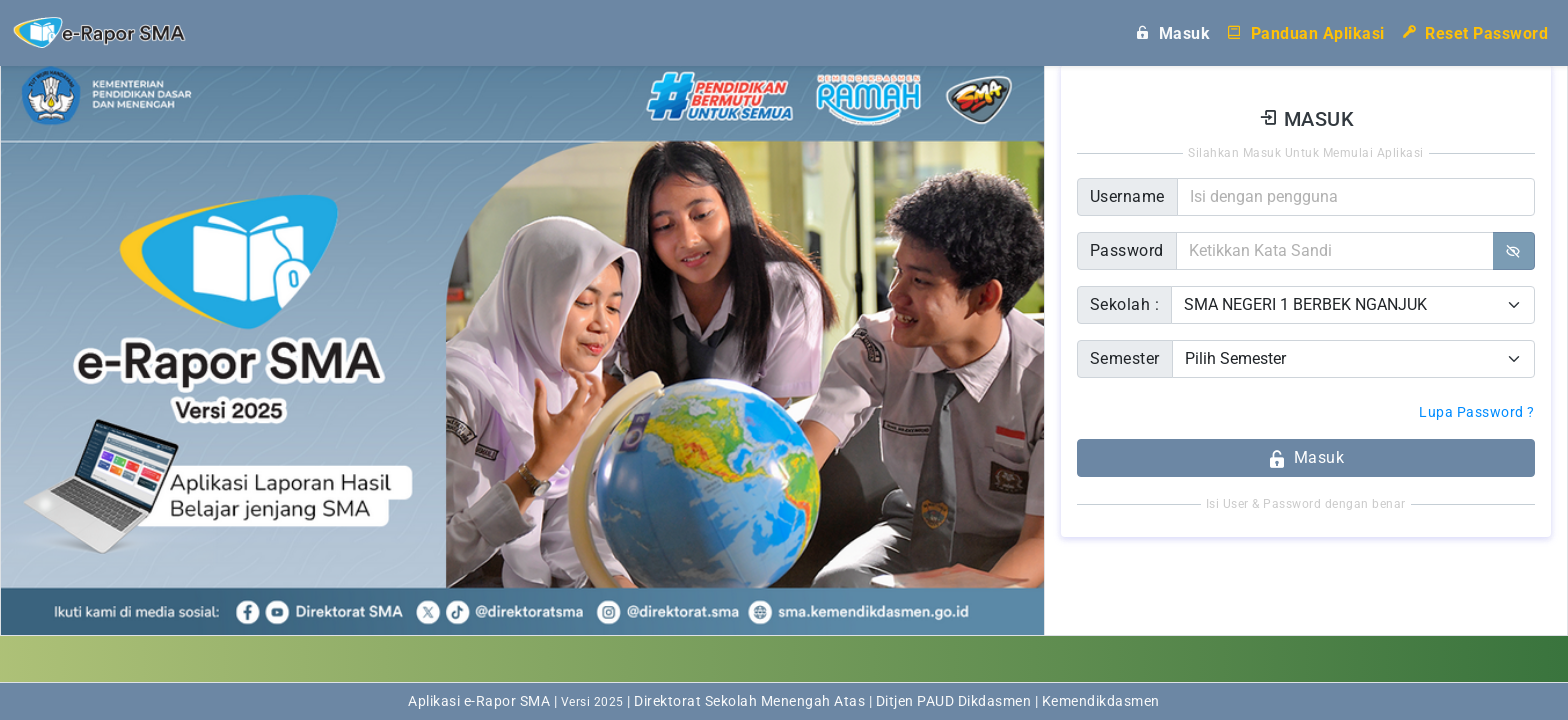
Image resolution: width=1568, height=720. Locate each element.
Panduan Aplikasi (1305, 32)
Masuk (1172, 32)
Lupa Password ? (1477, 412)
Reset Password (1475, 32)
